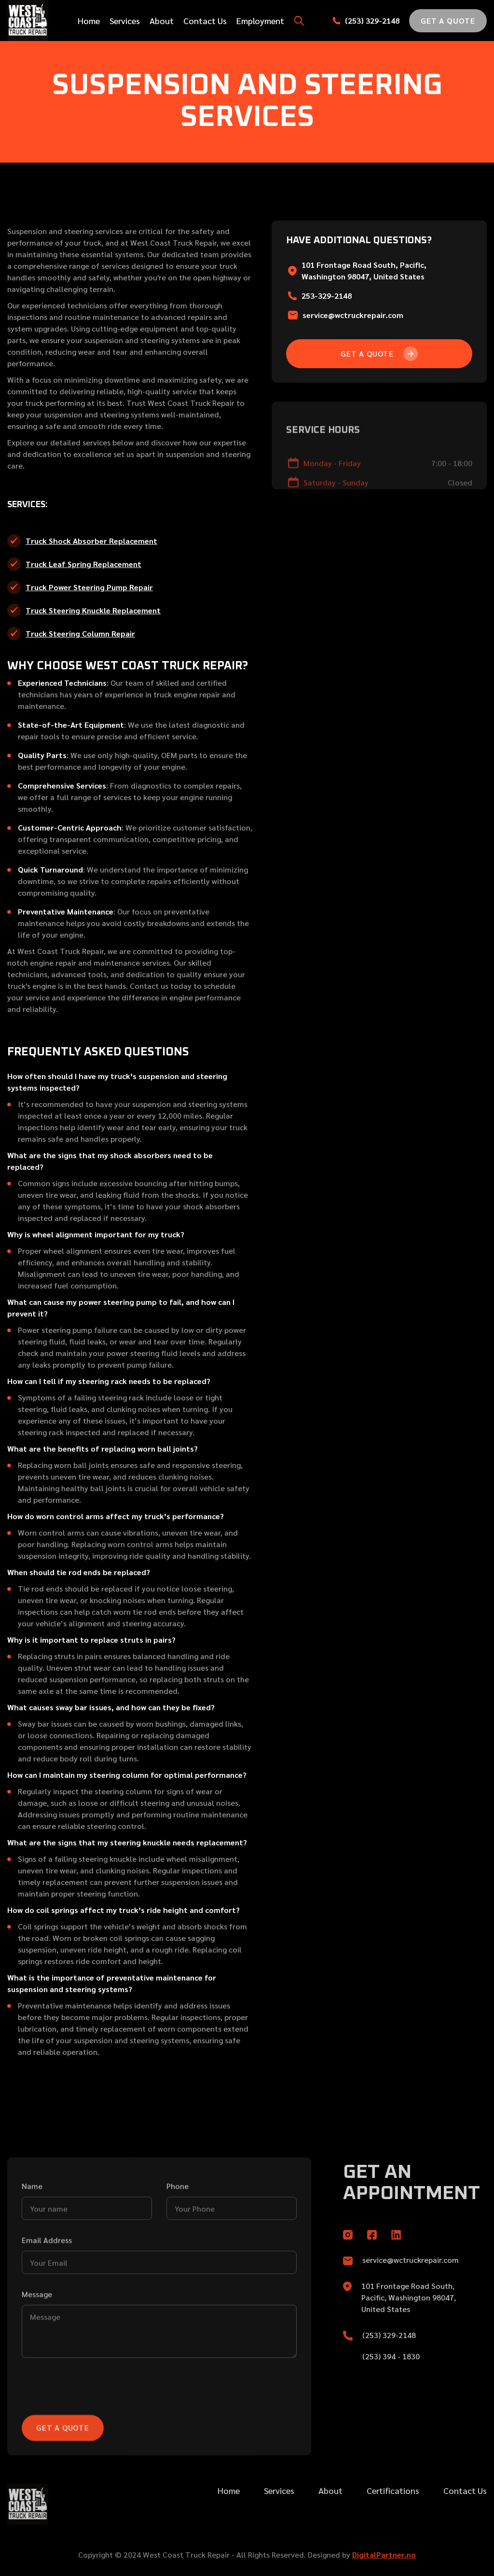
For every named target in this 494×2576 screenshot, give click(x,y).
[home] (29, 20)
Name (32, 2220)
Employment (260, 20)
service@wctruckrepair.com (352, 315)
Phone (177, 2220)
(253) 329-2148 (372, 20)
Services (125, 20)
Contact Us (205, 20)
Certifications (393, 2510)
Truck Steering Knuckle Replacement (93, 610)
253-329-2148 (327, 296)
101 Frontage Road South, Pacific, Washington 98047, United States (408, 2317)
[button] (299, 20)
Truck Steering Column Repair (80, 633)
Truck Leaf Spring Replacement (83, 564)
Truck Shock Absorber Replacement (91, 541)
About (162, 20)
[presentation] (95, 2420)
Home (89, 20)
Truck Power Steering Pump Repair (89, 587)
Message (37, 2328)
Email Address (47, 2274)
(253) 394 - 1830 (391, 2376)
